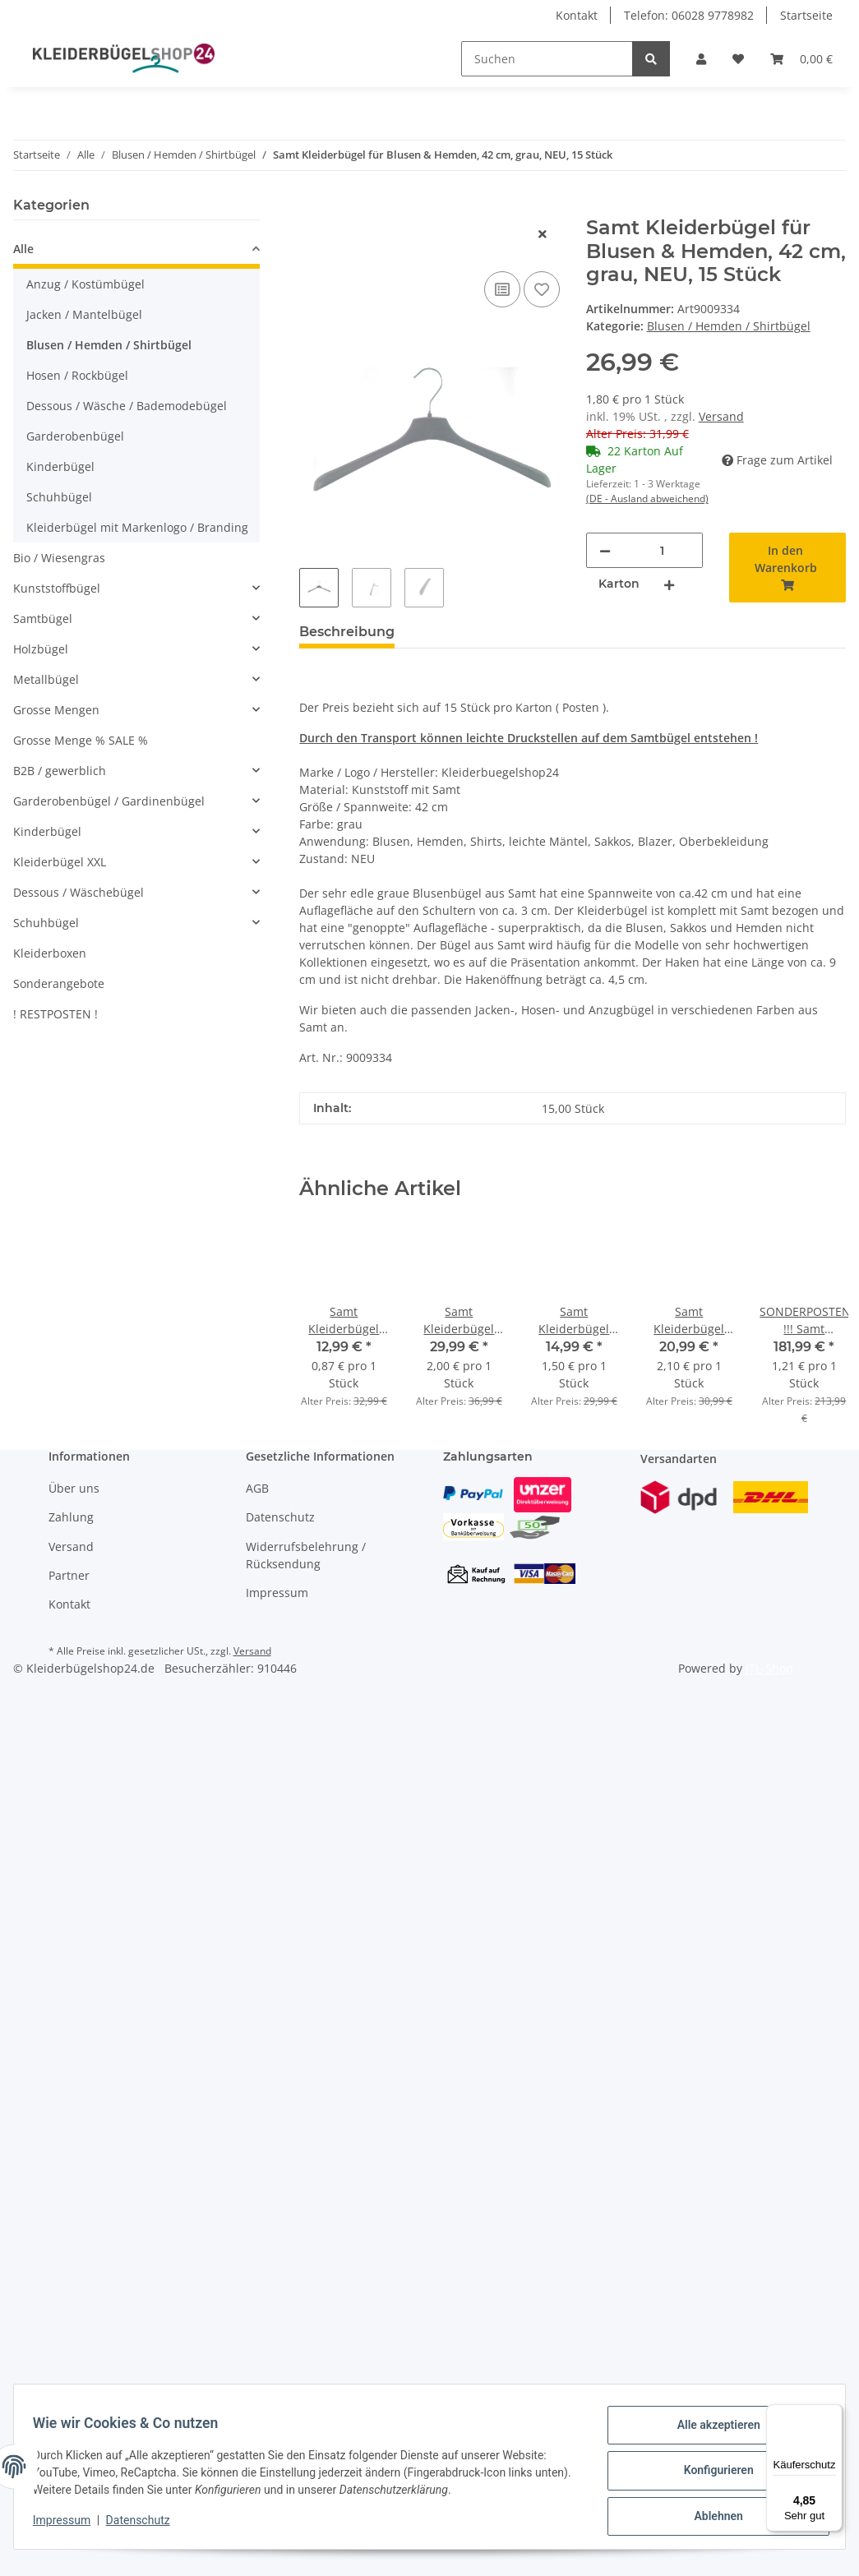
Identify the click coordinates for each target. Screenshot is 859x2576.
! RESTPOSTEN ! (55, 1014)
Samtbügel (42, 618)
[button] (701, 58)
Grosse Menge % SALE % (80, 740)
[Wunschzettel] (738, 58)
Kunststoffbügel (56, 588)
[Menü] (833, 2414)
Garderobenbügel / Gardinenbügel (109, 801)
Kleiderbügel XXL (59, 862)
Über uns (73, 1488)
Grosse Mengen (56, 710)
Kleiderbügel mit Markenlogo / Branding (137, 527)
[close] (542, 234)
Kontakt (577, 15)
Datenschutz (280, 1517)
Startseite (806, 15)
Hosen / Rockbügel (77, 375)
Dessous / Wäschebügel (78, 892)
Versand (721, 416)
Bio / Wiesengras (59, 558)
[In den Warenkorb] (312, 207)
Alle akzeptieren (710, 2432)
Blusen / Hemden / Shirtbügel (729, 326)
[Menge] (662, 550)
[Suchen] (547, 58)
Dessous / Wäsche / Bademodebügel (126, 405)
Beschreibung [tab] (347, 631)
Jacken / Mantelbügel (84, 314)
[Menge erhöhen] (669, 584)
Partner (69, 1575)
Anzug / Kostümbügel (85, 284)
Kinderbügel (60, 466)
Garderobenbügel (75, 436)
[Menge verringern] (605, 550)
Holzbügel (40, 649)
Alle (23, 248)
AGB (257, 1488)
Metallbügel (46, 679)
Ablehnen (710, 2517)
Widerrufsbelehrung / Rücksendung (306, 1555)
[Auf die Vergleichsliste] (502, 289)
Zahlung (71, 1517)
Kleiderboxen (49, 953)
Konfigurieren (711, 2474)
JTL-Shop (769, 1668)
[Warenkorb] (801, 58)
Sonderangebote (58, 983)
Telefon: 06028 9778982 (689, 15)
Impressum (277, 1592)
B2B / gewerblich (59, 770)
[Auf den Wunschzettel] (542, 289)
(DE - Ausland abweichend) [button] (647, 499)
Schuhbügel (59, 497)
